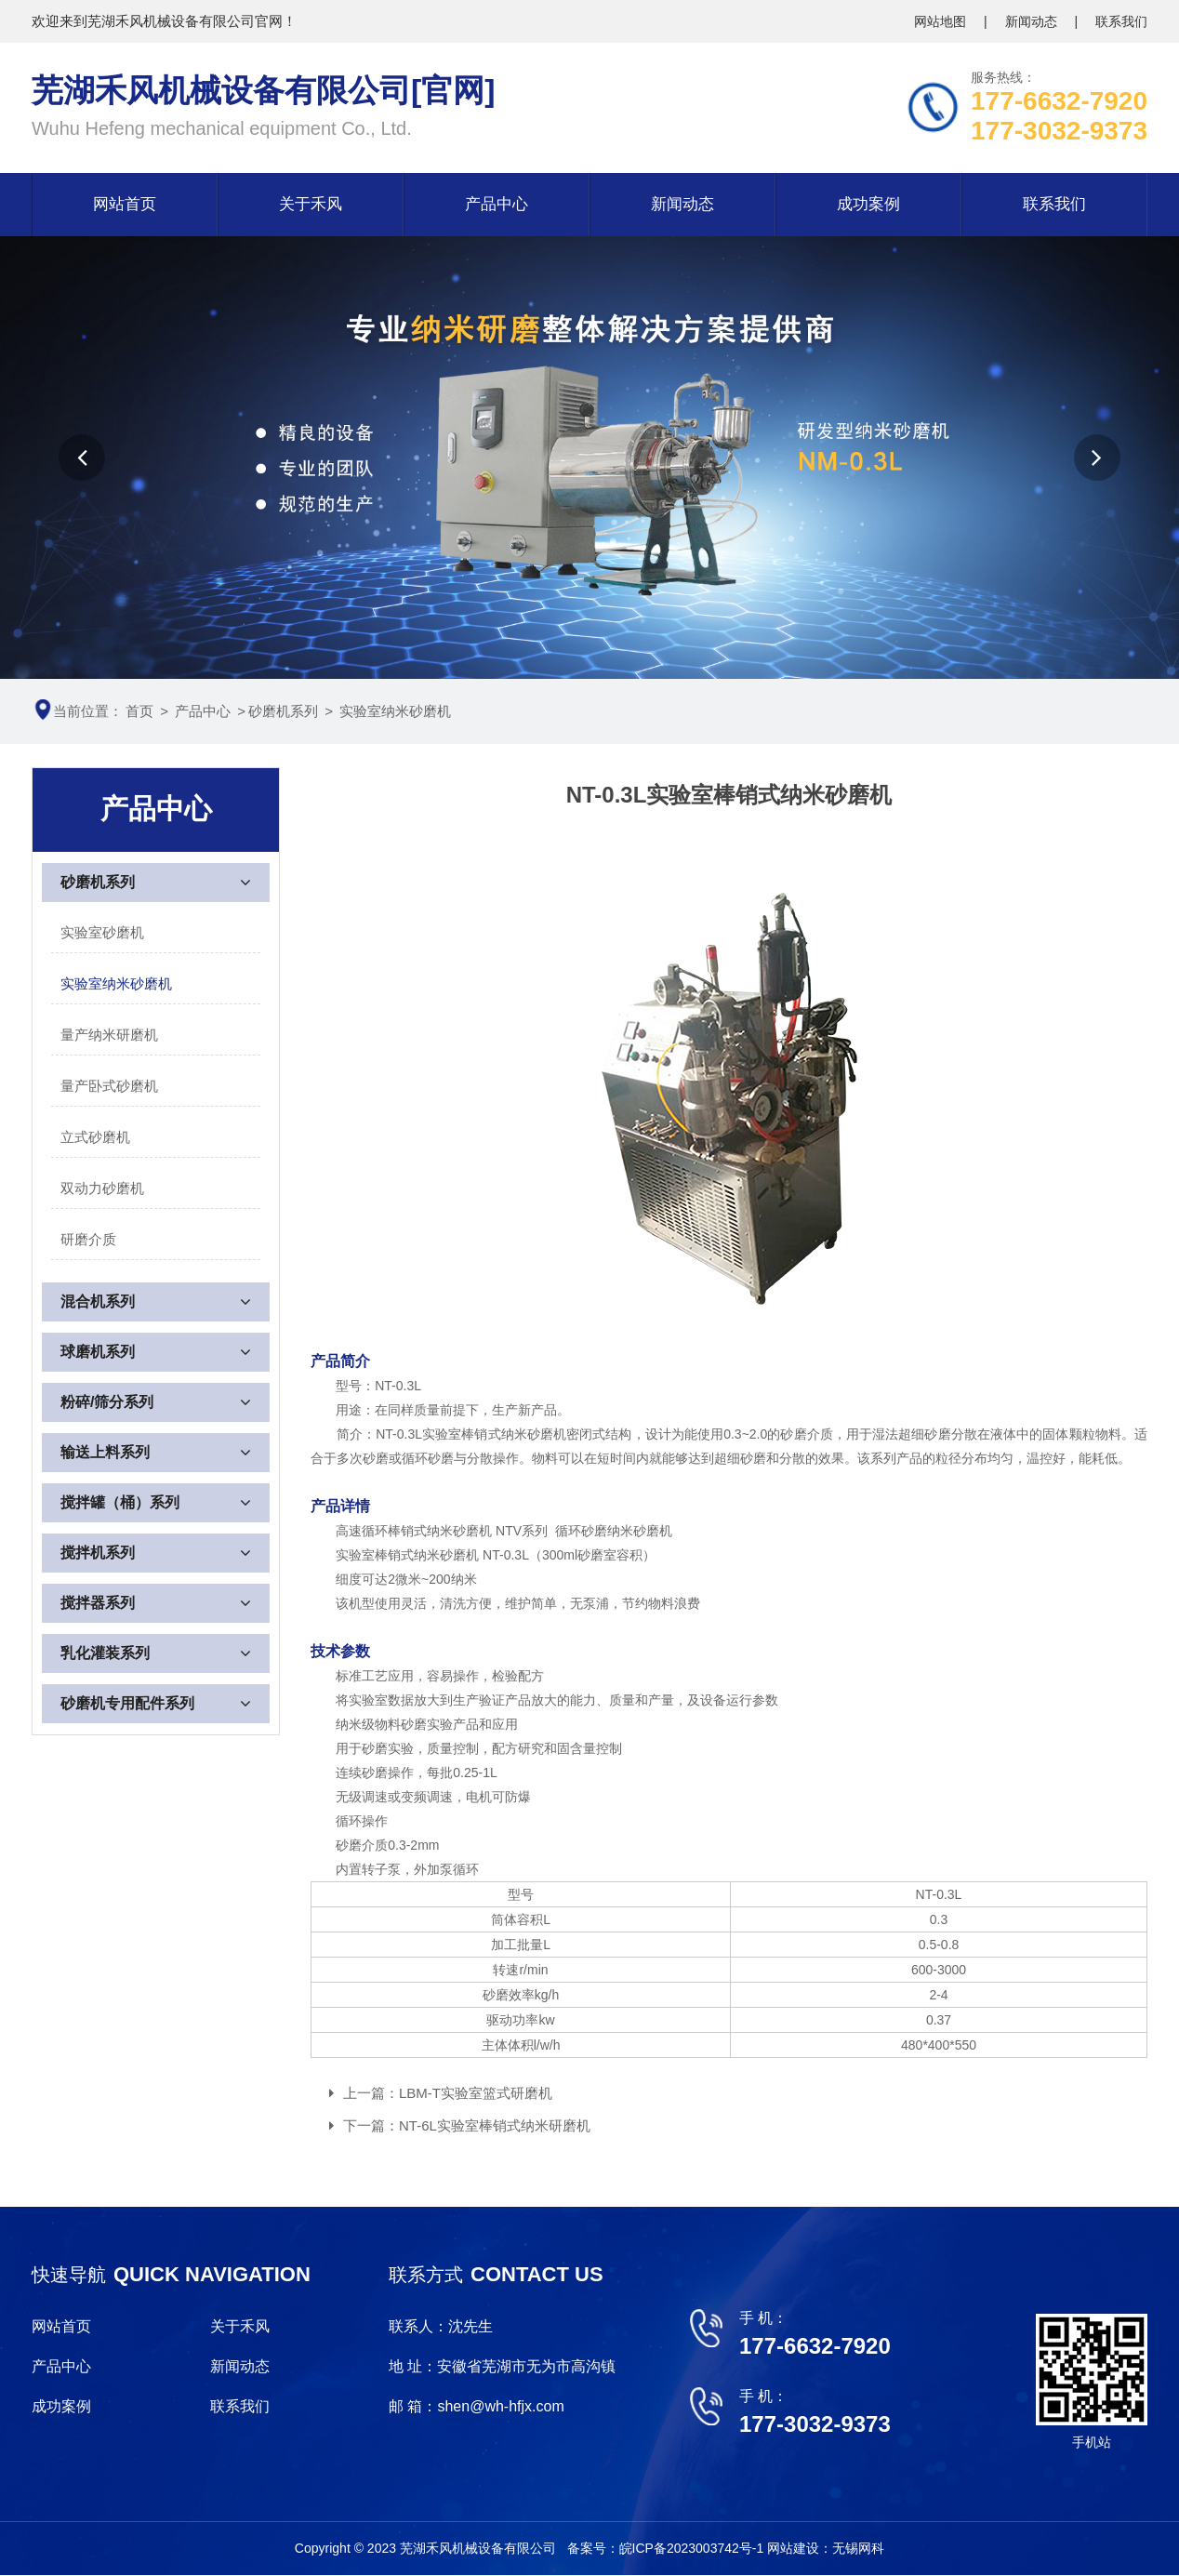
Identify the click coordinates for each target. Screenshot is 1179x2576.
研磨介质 (88, 1239)
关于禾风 (310, 204)
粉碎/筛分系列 (106, 1402)
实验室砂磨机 (102, 932)
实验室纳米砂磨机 (395, 711)
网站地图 (942, 21)
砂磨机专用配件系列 (127, 1703)
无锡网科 (858, 2548)
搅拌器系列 (97, 1603)
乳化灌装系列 (105, 1653)
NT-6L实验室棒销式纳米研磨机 (494, 2125)
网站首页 (124, 204)
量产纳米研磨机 (109, 1034)
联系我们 (1121, 21)
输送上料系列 (105, 1452)
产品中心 (496, 204)
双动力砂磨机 (102, 1188)
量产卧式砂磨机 (109, 1086)
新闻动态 (1033, 21)
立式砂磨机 (95, 1137)
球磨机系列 (97, 1352)
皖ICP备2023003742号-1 (693, 2548)
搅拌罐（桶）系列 (119, 1502)
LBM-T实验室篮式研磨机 (475, 2093)
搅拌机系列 (97, 1552)
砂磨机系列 (283, 711)
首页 (139, 711)
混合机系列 (97, 1301)
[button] (82, 457)
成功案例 (868, 204)
